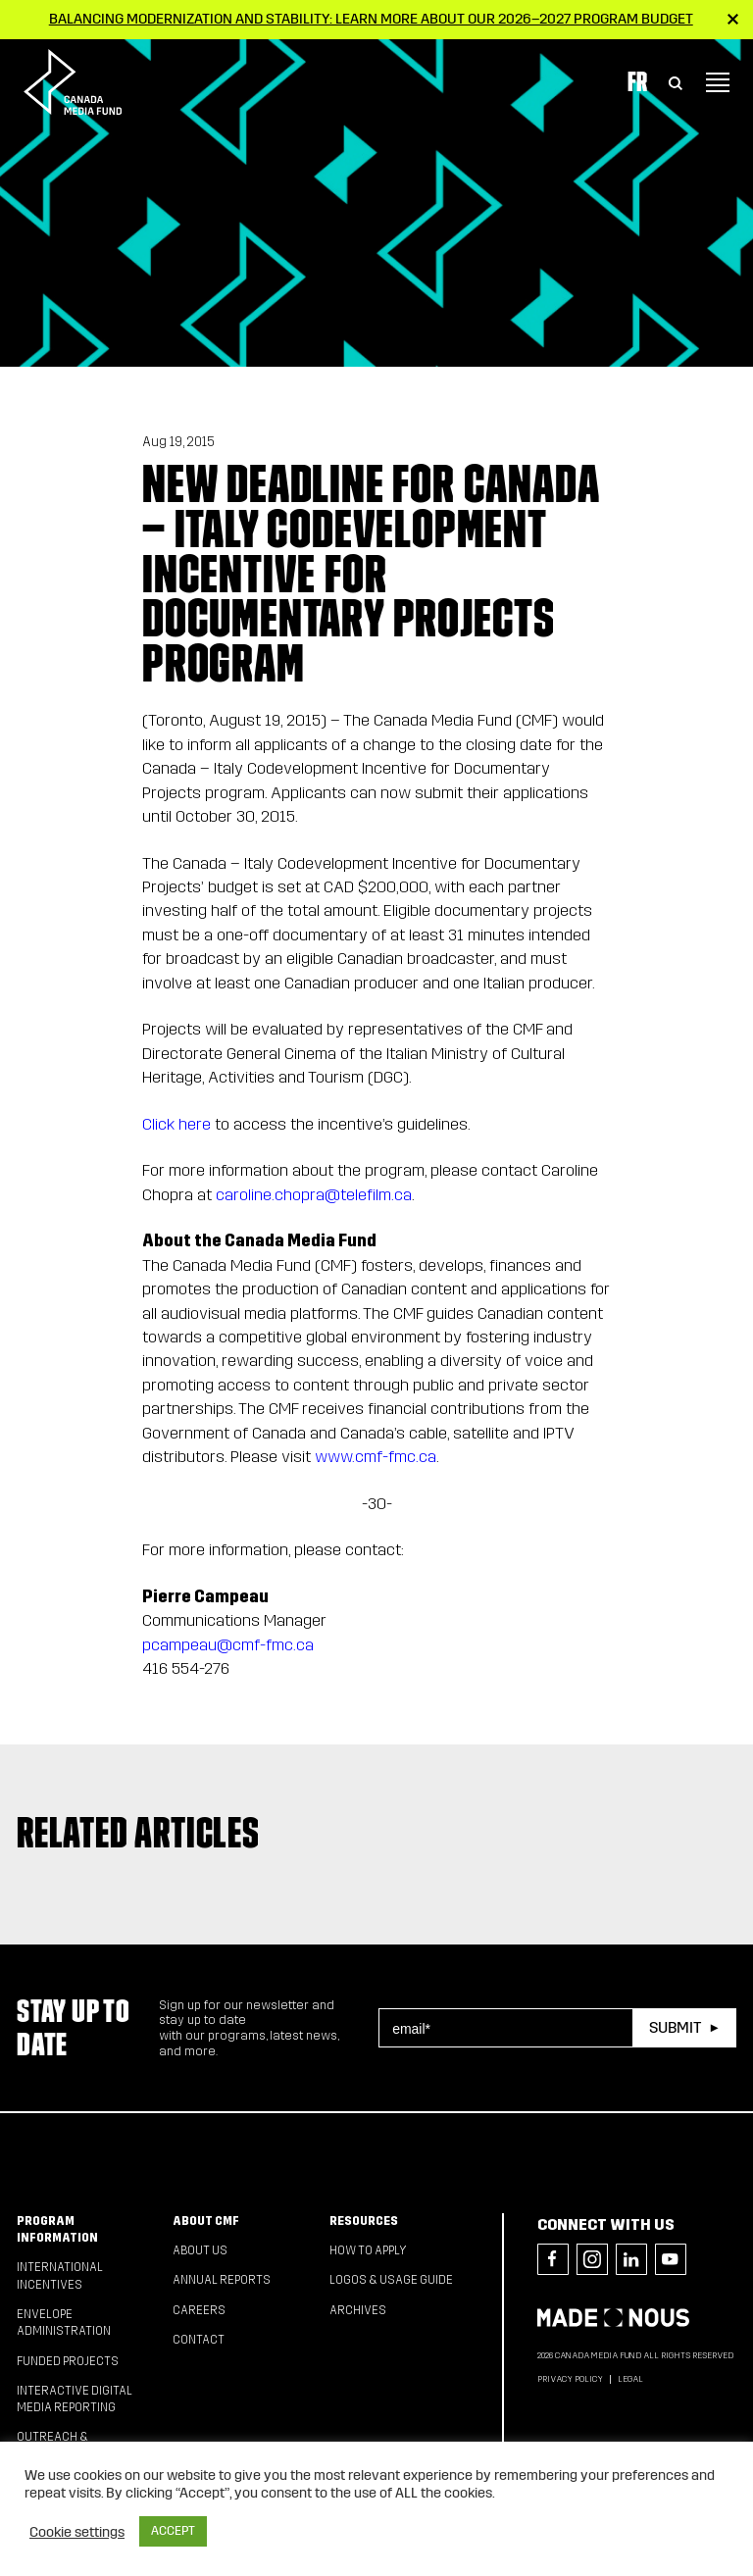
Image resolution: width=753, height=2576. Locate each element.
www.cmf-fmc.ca (375, 1456)
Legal (630, 2379)
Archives (357, 2310)
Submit (675, 2027)
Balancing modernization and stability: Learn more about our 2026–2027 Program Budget (371, 18)
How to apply (368, 2250)
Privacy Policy (570, 2379)
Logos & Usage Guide (391, 2280)
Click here (176, 1124)
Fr (637, 81)
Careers (199, 2310)
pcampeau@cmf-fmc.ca (228, 1645)
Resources (363, 2221)
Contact (199, 2340)
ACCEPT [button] (173, 2531)
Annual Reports (222, 2280)
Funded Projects (68, 2361)
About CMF (206, 2221)
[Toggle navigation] (717, 82)
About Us (200, 2250)
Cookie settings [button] (77, 2532)
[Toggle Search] (675, 82)
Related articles (138, 1832)
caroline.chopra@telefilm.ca (314, 1195)
